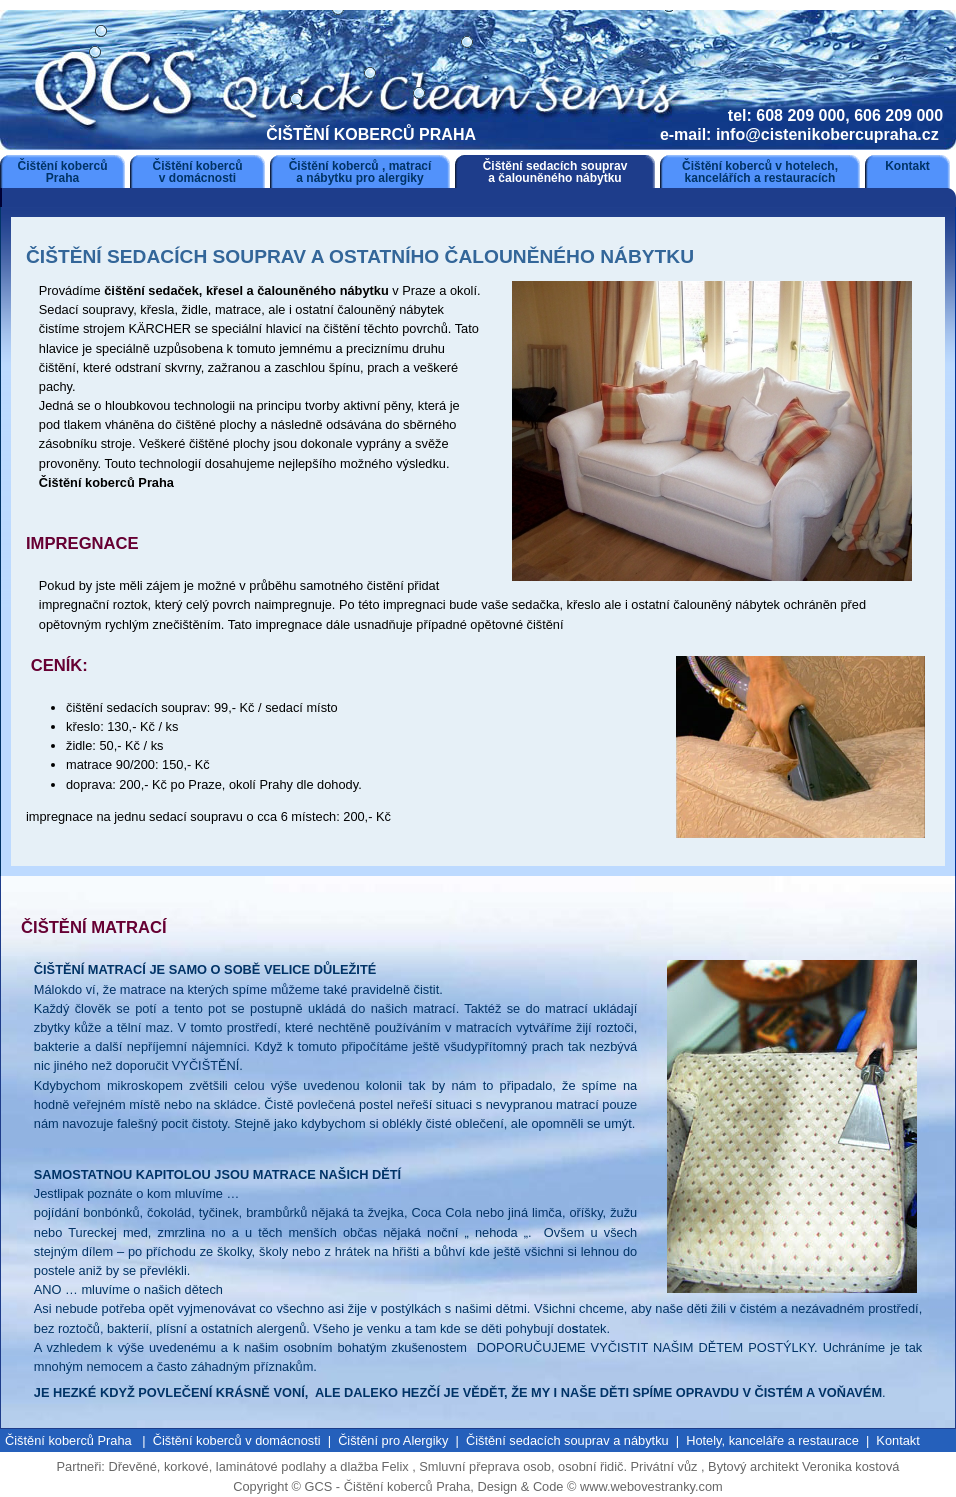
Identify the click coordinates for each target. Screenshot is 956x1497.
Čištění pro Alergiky (393, 1440)
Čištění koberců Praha (62, 172)
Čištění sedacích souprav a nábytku (567, 1440)
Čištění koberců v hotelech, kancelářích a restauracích (760, 172)
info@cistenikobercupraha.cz (829, 134)
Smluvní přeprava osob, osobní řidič (521, 1466)
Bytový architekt (755, 1466)
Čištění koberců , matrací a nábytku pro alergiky (360, 172)
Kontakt (907, 166)
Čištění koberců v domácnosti (197, 172)
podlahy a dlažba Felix (344, 1466)
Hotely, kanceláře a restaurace (772, 1440)
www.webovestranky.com (651, 1486)
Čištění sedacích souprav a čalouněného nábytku (555, 172)
